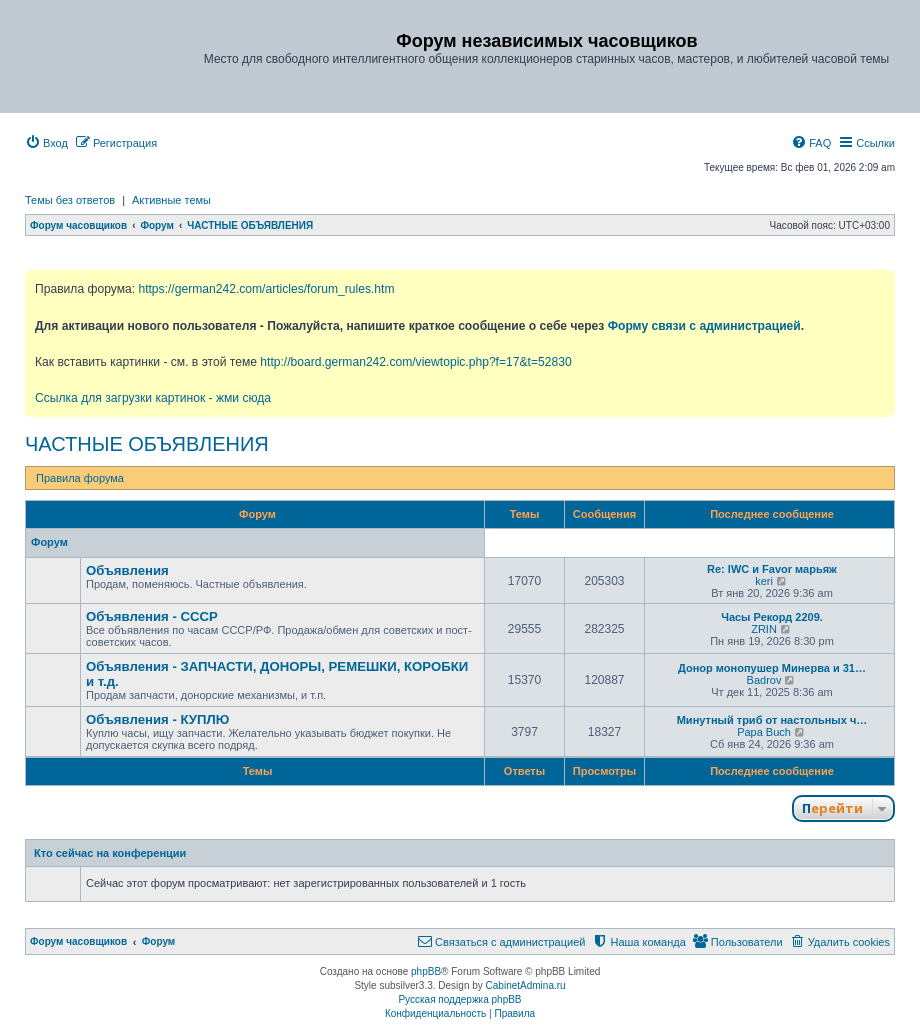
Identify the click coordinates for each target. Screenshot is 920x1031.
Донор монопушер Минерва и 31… (772, 668)
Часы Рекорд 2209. (772, 617)
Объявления (127, 570)
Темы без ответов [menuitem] (70, 200)
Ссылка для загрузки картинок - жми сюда (153, 398)
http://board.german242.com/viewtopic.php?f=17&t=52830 (415, 362)
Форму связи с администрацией (704, 326)
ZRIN (764, 629)
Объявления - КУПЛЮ (157, 719)
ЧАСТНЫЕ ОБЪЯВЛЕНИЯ (147, 444)
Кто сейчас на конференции (110, 853)
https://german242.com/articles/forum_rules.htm (266, 289)
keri (764, 581)
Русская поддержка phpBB (459, 999)
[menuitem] (46, 143)
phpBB (426, 971)
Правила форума (80, 478)
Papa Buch (764, 732)
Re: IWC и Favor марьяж (772, 569)
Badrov (764, 680)
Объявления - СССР (152, 616)
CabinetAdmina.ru (526, 985)
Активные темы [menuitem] (171, 200)
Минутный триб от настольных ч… (772, 720)
